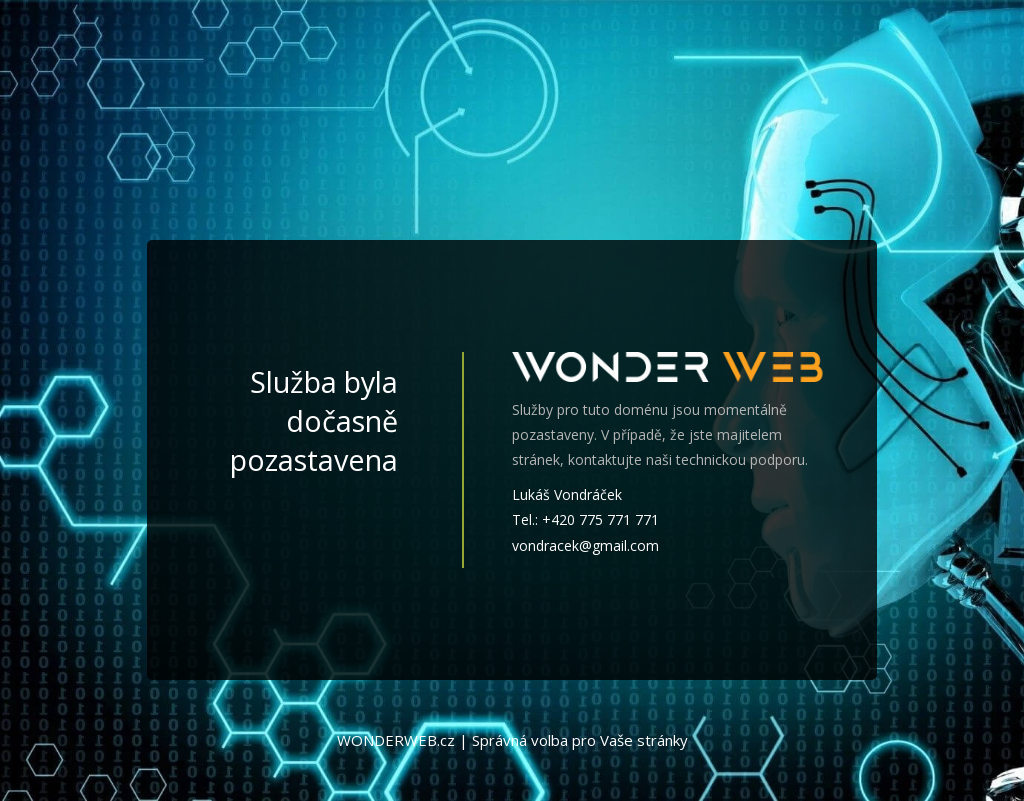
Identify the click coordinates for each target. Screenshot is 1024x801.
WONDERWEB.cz (396, 740)
